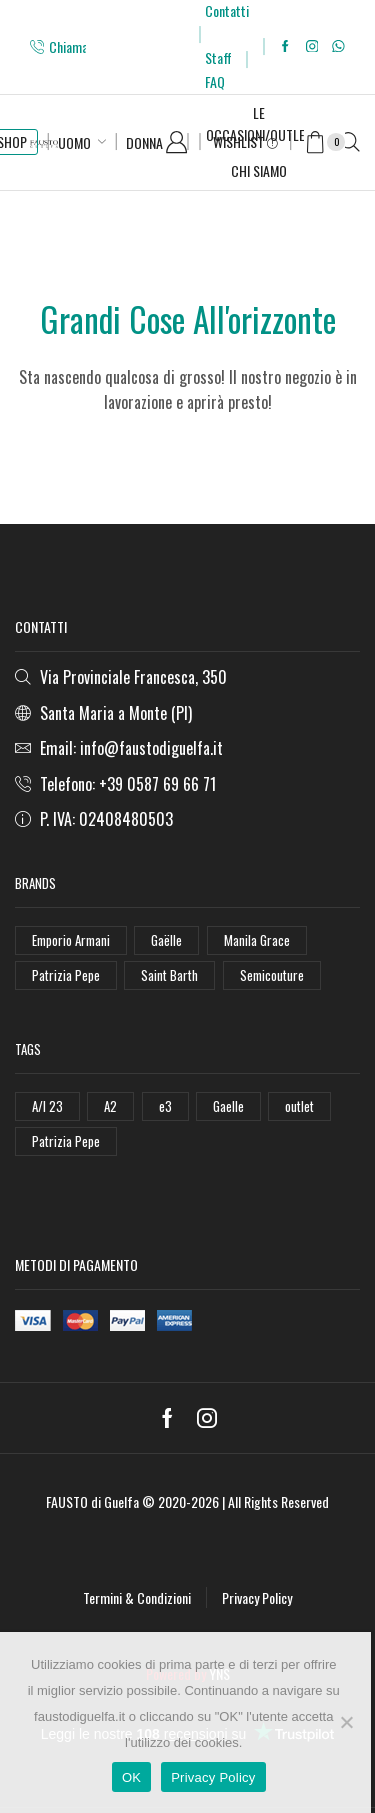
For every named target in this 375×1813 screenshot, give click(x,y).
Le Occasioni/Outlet (259, 123)
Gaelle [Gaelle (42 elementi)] (228, 1106)
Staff (218, 57)
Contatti (227, 10)
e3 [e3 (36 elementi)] (165, 1106)
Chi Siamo (259, 170)
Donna (144, 142)
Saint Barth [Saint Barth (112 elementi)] (169, 975)
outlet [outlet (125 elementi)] (299, 1106)
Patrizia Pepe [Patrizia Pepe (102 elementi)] (66, 975)
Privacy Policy (257, 1597)
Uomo (74, 142)
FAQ (215, 81)
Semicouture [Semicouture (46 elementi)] (272, 975)
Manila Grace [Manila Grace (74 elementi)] (257, 940)
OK (131, 1777)
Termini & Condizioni (137, 1597)
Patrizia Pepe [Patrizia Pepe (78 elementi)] (66, 1141)
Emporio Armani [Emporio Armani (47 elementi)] (71, 940)
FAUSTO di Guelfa (92, 1501)
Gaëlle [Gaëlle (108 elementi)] (166, 940)
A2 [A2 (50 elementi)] (110, 1106)
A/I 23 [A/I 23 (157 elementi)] (47, 1106)
